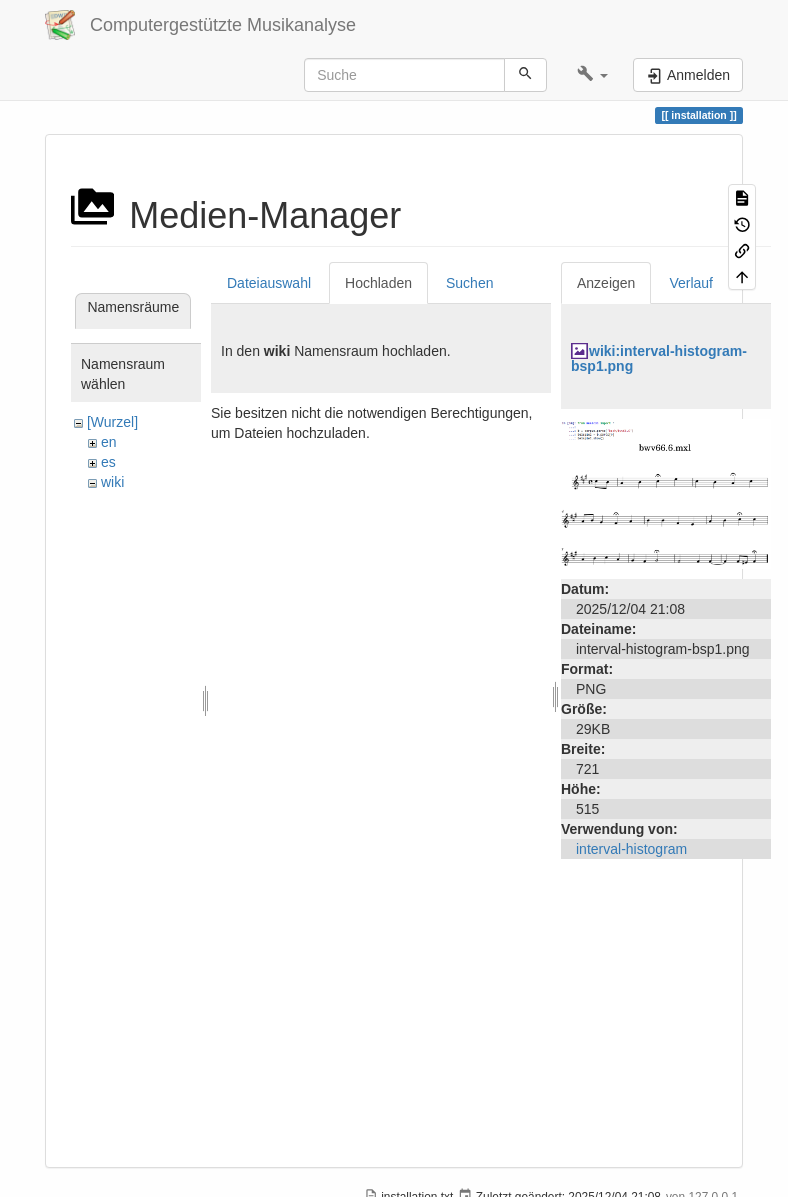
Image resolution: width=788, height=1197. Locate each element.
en (109, 442)
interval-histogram (631, 849)
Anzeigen (606, 283)
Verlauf (691, 283)
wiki (112, 482)
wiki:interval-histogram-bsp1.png (659, 358)
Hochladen (378, 283)
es (108, 462)
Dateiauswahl (269, 283)
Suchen (469, 283)
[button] (592, 75)
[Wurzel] (112, 422)
